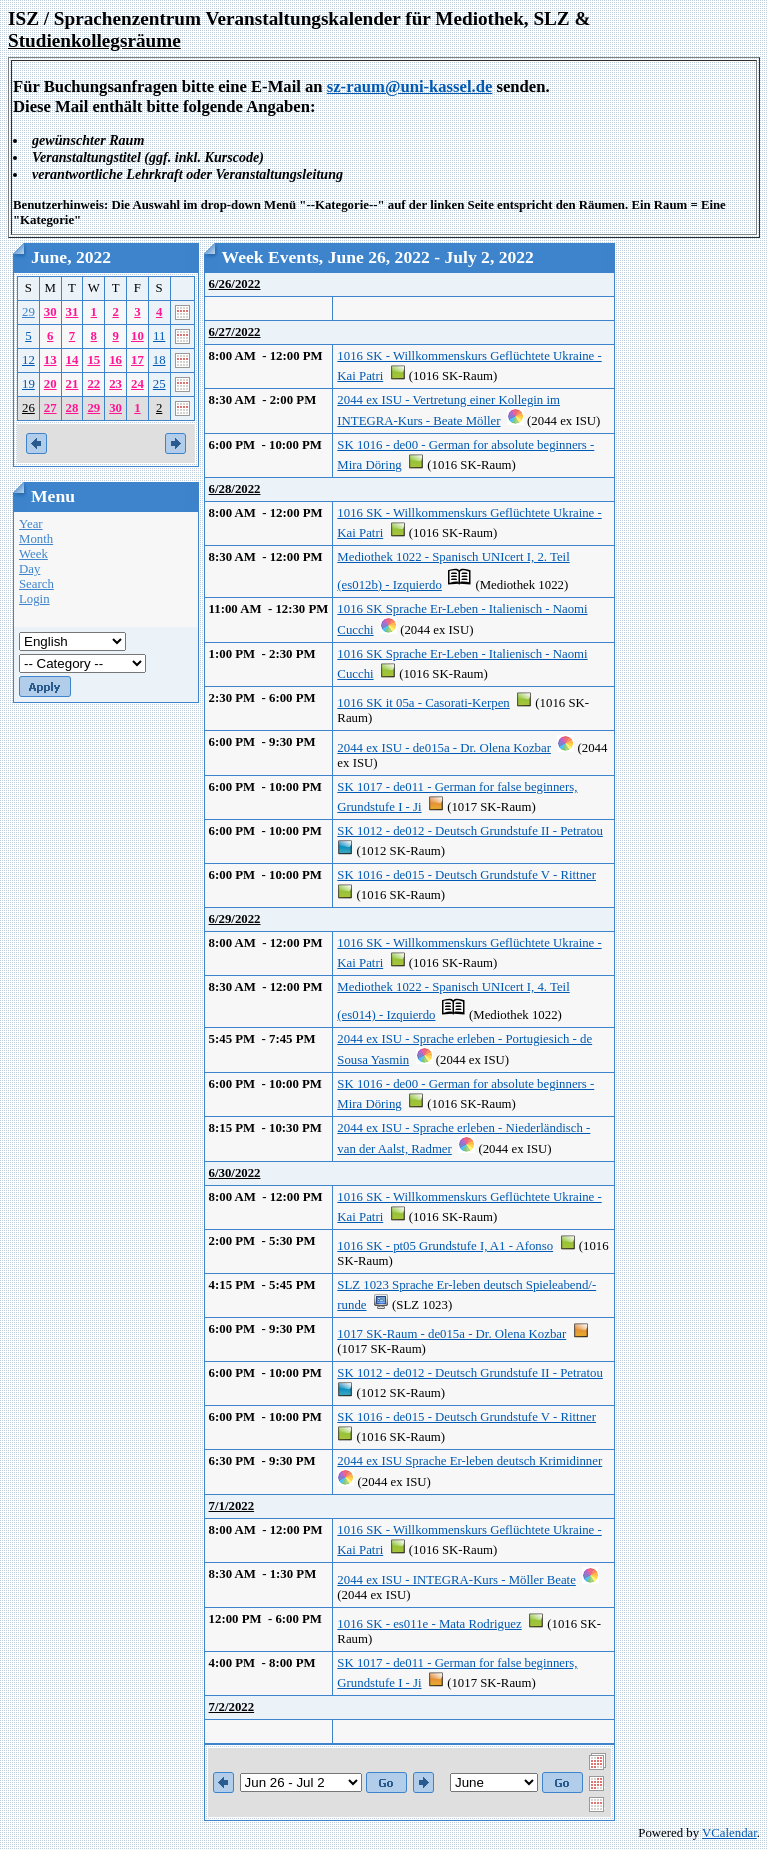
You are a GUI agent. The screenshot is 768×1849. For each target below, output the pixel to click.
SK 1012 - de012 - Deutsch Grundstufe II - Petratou (469, 831)
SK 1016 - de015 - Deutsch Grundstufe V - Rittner (466, 875)
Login (34, 599)
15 (93, 360)
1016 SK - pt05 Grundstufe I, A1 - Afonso (445, 1246)
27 (50, 408)
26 (28, 408)
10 (137, 336)
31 (72, 312)
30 (50, 312)
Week (33, 554)
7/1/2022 (232, 1506)
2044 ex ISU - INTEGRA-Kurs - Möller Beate (456, 1580)
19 (28, 384)
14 (72, 360)
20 (50, 384)
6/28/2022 (235, 489)
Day (29, 569)
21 (72, 384)
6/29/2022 (235, 919)
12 (28, 360)
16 (115, 360)
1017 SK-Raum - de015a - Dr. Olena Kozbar (451, 1334)
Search (36, 584)
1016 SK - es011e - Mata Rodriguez (429, 1624)
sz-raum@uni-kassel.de (410, 86)
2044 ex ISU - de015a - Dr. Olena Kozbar (444, 748)
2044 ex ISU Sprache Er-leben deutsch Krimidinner (469, 1461)
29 (28, 312)
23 (115, 384)
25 (159, 384)
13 (50, 360)
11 (159, 336)
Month (36, 539)
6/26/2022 (235, 284)
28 (72, 408)
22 (93, 384)
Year (31, 524)
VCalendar (729, 1833)
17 (137, 360)
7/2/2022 (232, 1707)
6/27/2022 (235, 332)
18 (159, 360)
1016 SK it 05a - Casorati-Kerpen (423, 703)
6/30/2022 (235, 1173)
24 (137, 384)
